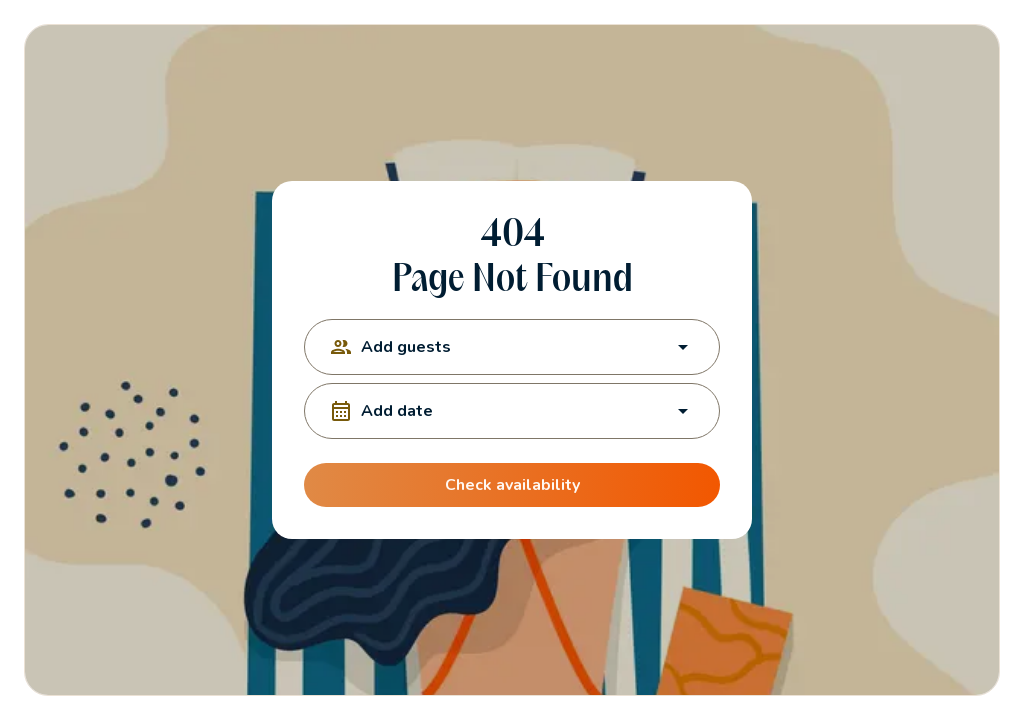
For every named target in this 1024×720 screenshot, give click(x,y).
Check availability (512, 485)
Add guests (512, 347)
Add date (512, 411)
